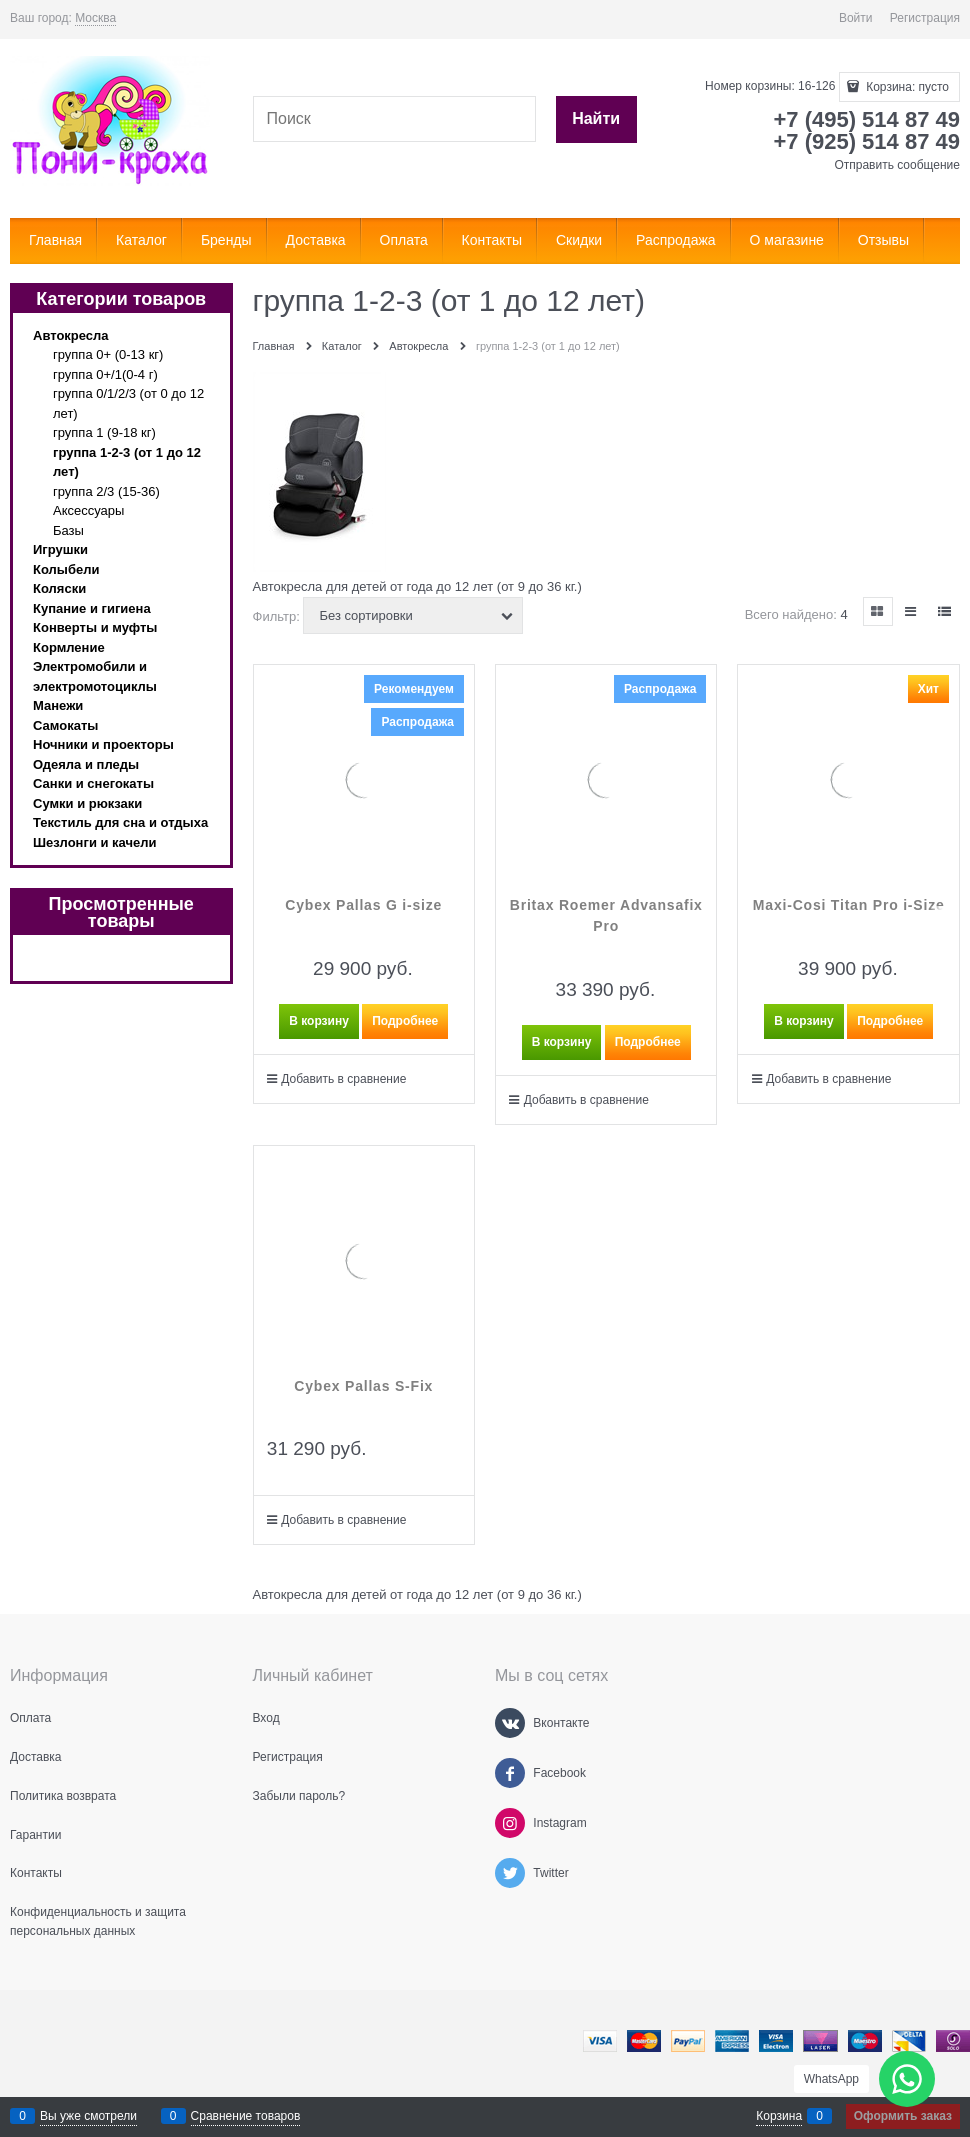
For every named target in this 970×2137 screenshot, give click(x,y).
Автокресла (71, 335)
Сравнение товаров (246, 2116)
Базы (68, 530)
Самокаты (65, 725)
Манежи (58, 705)
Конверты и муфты (95, 627)
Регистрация (925, 18)
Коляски (59, 588)
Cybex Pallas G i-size (363, 905)
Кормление (69, 647)
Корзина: (906, 87)
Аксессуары (88, 510)
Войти (856, 18)
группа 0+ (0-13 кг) (108, 354)
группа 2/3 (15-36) (106, 491)
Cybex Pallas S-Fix (363, 1386)
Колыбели (66, 569)
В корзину (319, 1021)
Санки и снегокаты (93, 783)
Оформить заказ (903, 2116)
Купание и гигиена (92, 608)
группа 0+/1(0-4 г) (105, 374)
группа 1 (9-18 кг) (104, 432)
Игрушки (60, 549)
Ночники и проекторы (103, 744)
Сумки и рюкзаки (87, 803)
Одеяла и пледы (86, 764)
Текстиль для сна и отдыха (120, 822)
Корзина (779, 2116)
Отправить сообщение (897, 165)
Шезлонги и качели (95, 842)
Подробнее (405, 1021)
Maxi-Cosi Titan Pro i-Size (849, 905)
